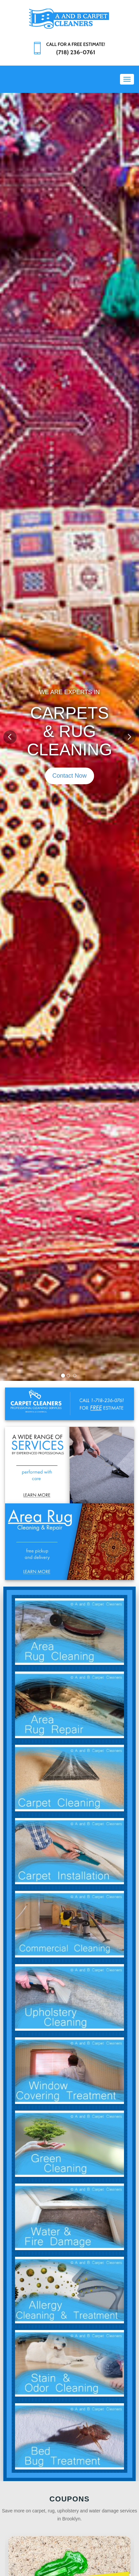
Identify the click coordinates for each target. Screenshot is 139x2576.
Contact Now (69, 775)
